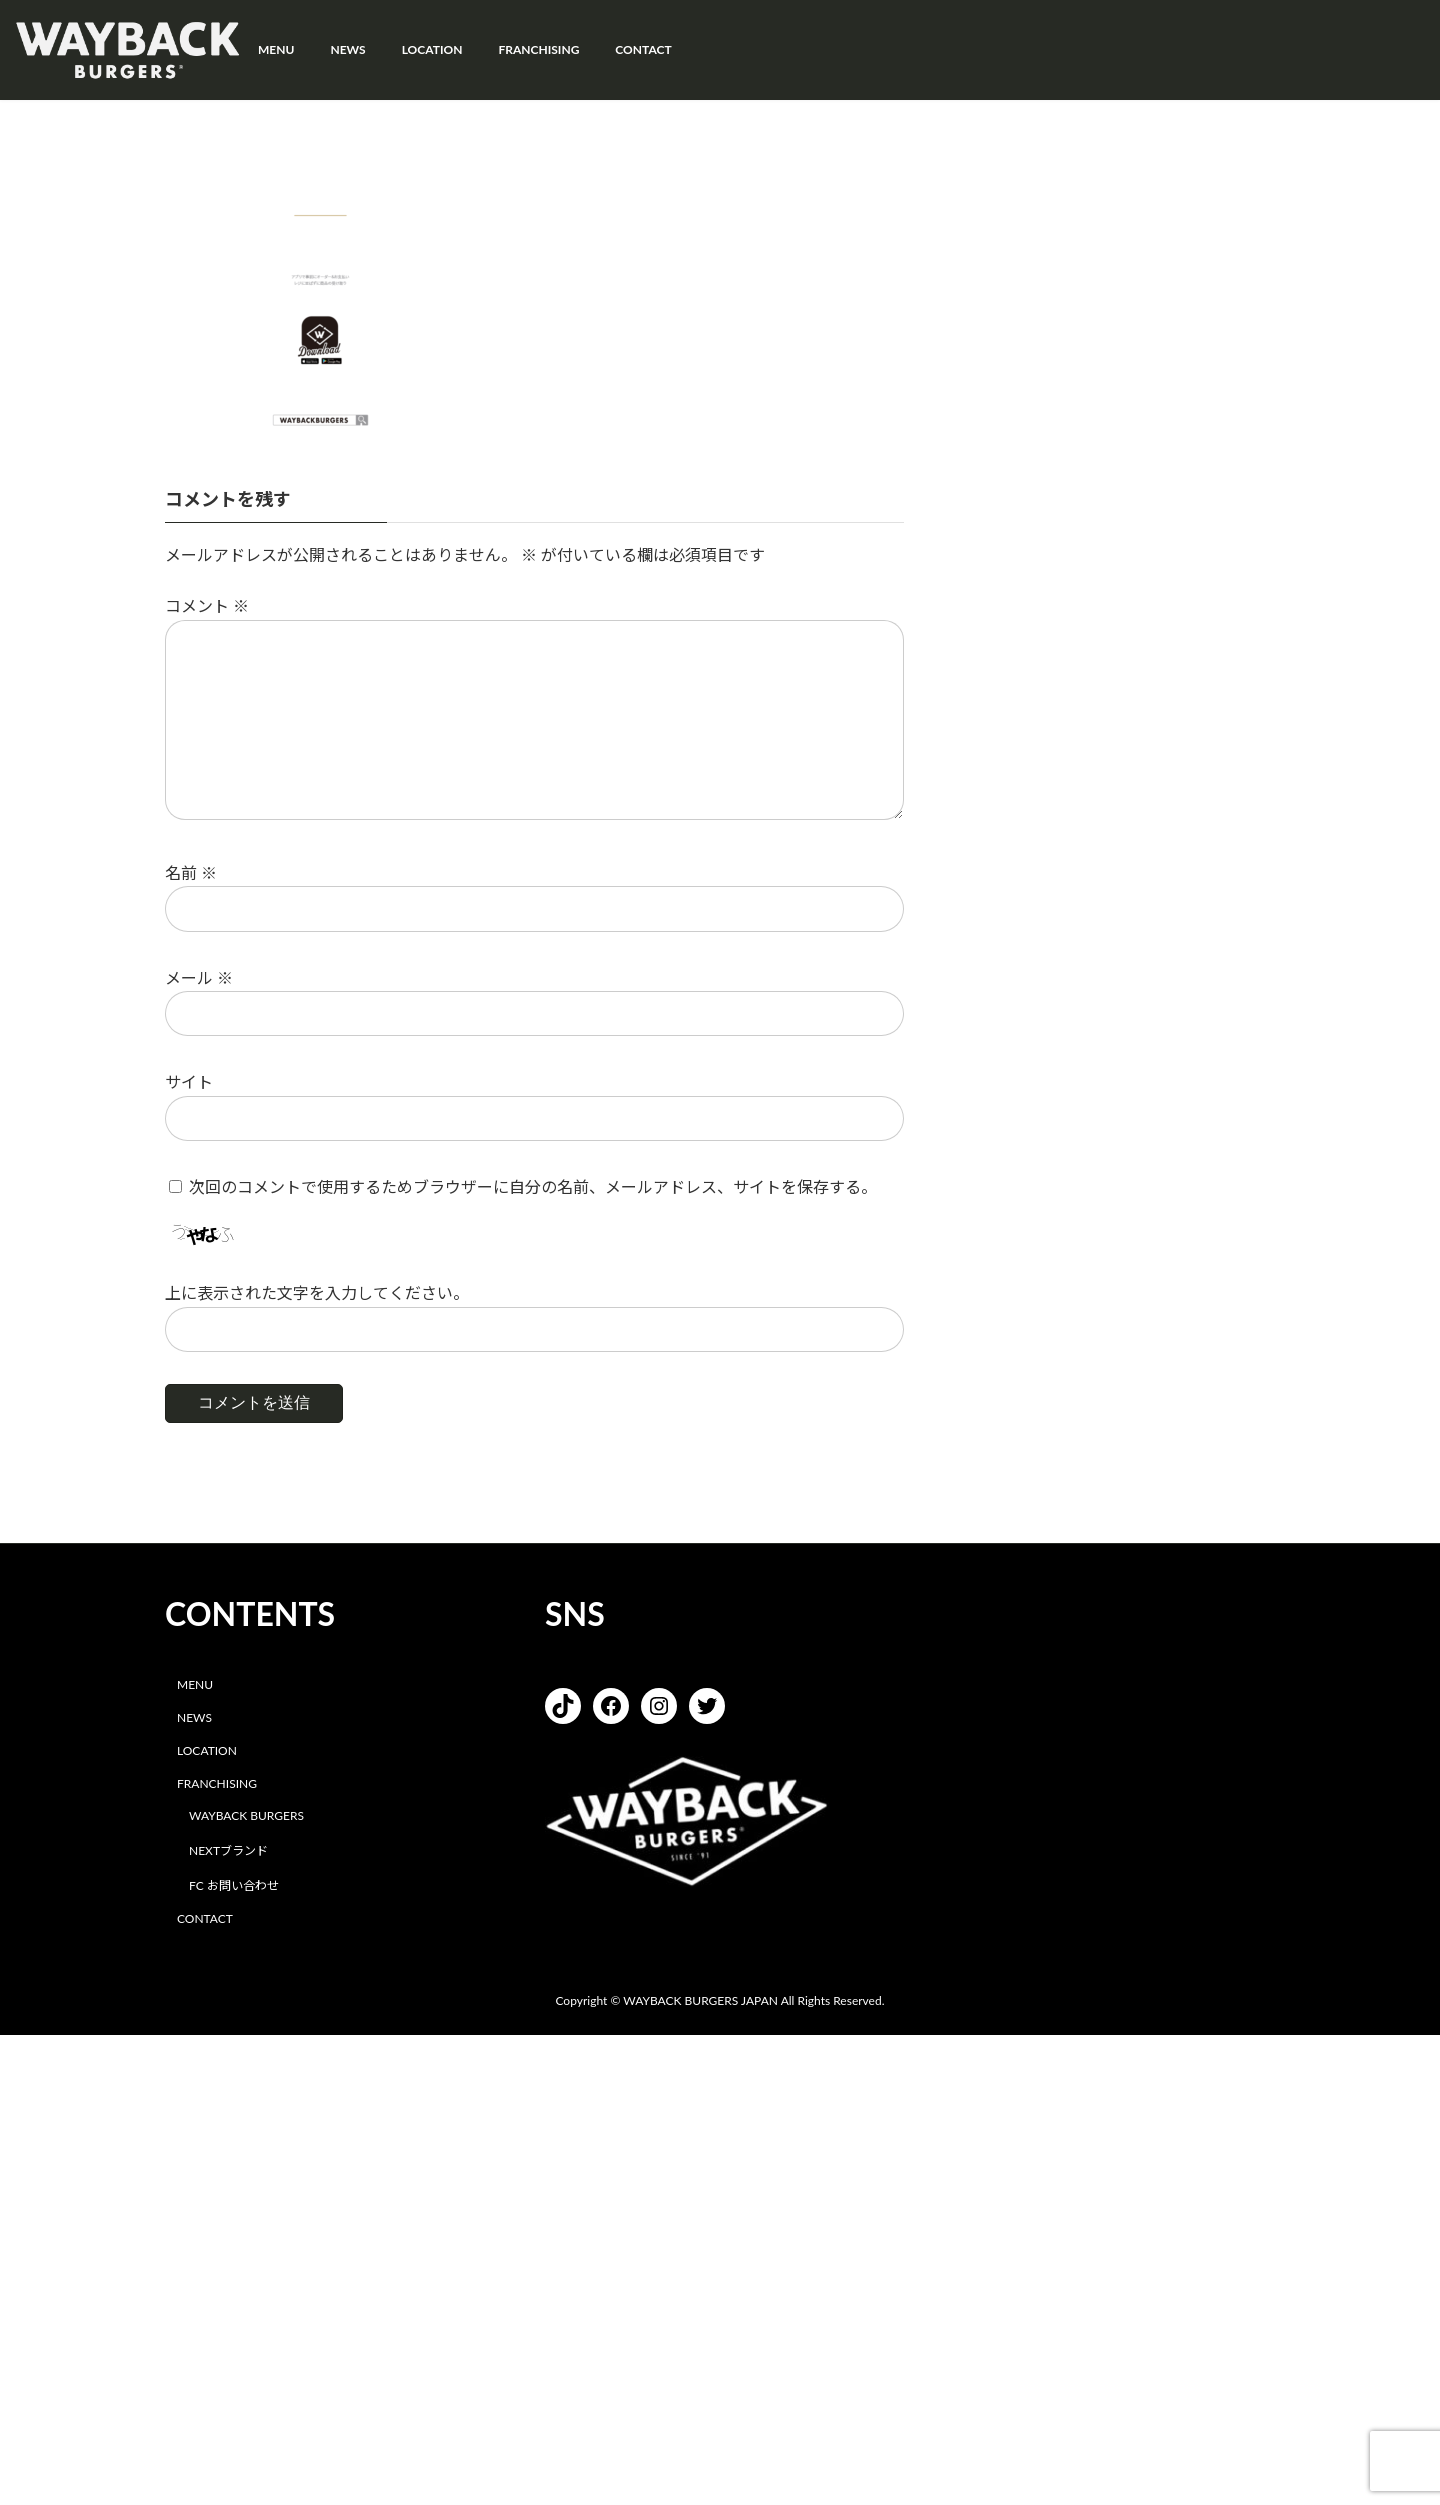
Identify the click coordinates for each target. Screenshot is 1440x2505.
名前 (191, 872)
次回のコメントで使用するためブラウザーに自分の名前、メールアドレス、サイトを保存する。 (533, 1186)
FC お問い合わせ (234, 1885)
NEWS (194, 1717)
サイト (189, 1082)
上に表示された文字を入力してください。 (317, 1293)
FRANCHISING (217, 1783)
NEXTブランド (228, 1851)
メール (199, 977)
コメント (207, 606)
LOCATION (207, 1750)
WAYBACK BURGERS (246, 1816)
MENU (195, 1685)
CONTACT (205, 1918)
